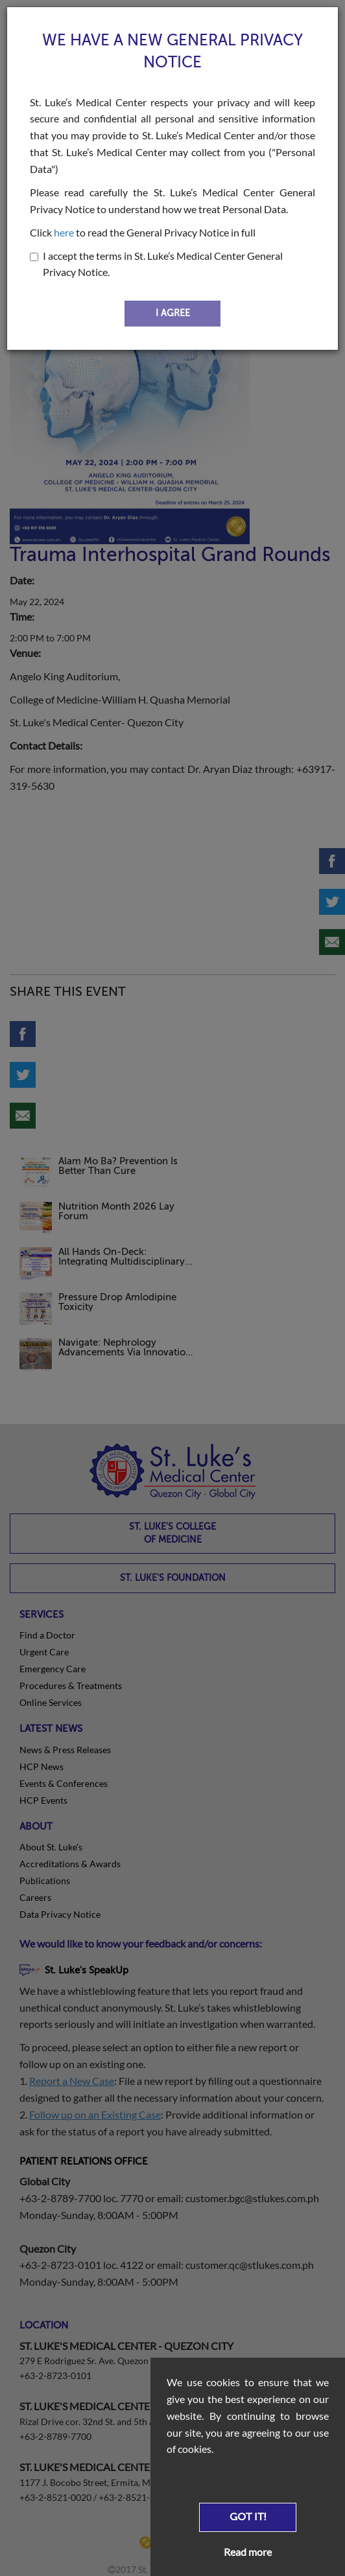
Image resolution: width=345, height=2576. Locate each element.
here (64, 232)
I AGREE (173, 313)
